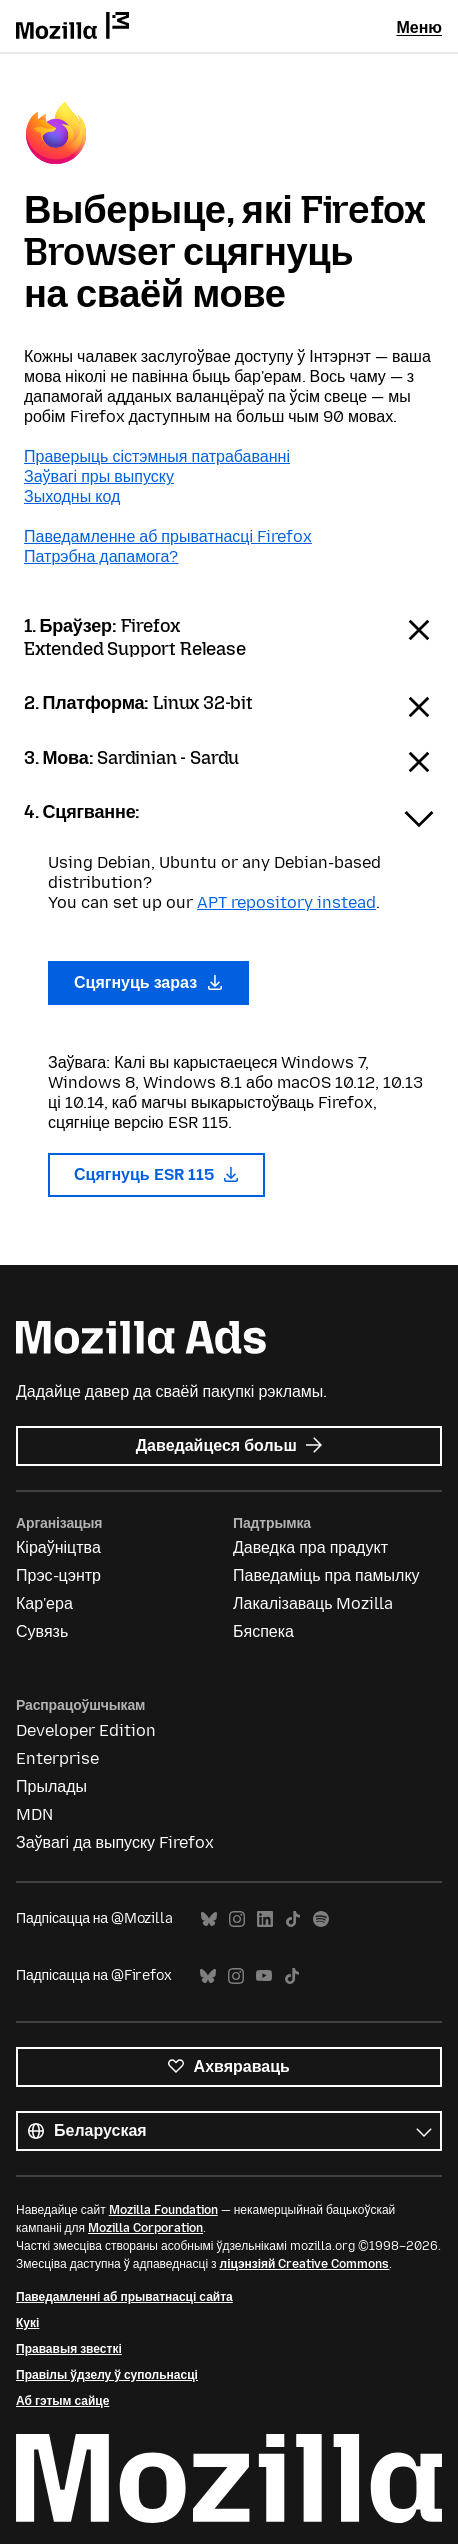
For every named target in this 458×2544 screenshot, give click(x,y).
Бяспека (263, 1631)
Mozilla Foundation (163, 2210)
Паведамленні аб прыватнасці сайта (124, 2297)
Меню (419, 27)
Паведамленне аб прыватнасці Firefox (168, 536)
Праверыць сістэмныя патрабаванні (157, 456)
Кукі (27, 2323)
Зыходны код (72, 496)
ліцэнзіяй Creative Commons (305, 2264)
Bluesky (209, 1919)
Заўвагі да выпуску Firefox (115, 1842)
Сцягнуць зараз (148, 982)
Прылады (51, 1786)
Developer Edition (86, 1730)
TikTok (293, 1919)
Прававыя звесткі (69, 2349)
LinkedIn (265, 1919)
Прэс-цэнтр (58, 1575)
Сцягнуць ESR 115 (156, 1174)
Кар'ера (44, 1603)
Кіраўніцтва (58, 1547)
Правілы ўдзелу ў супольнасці (107, 2375)
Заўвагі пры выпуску (99, 476)
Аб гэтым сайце (62, 2401)
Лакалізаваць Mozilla (313, 1603)
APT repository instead (286, 902)
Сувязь (42, 1631)
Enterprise (57, 1758)
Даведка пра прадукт (310, 1547)
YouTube (264, 1976)
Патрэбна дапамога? (101, 556)
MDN (34, 1814)
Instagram (237, 1919)
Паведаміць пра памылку (326, 1575)
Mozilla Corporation (145, 2228)
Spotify (321, 1919)
